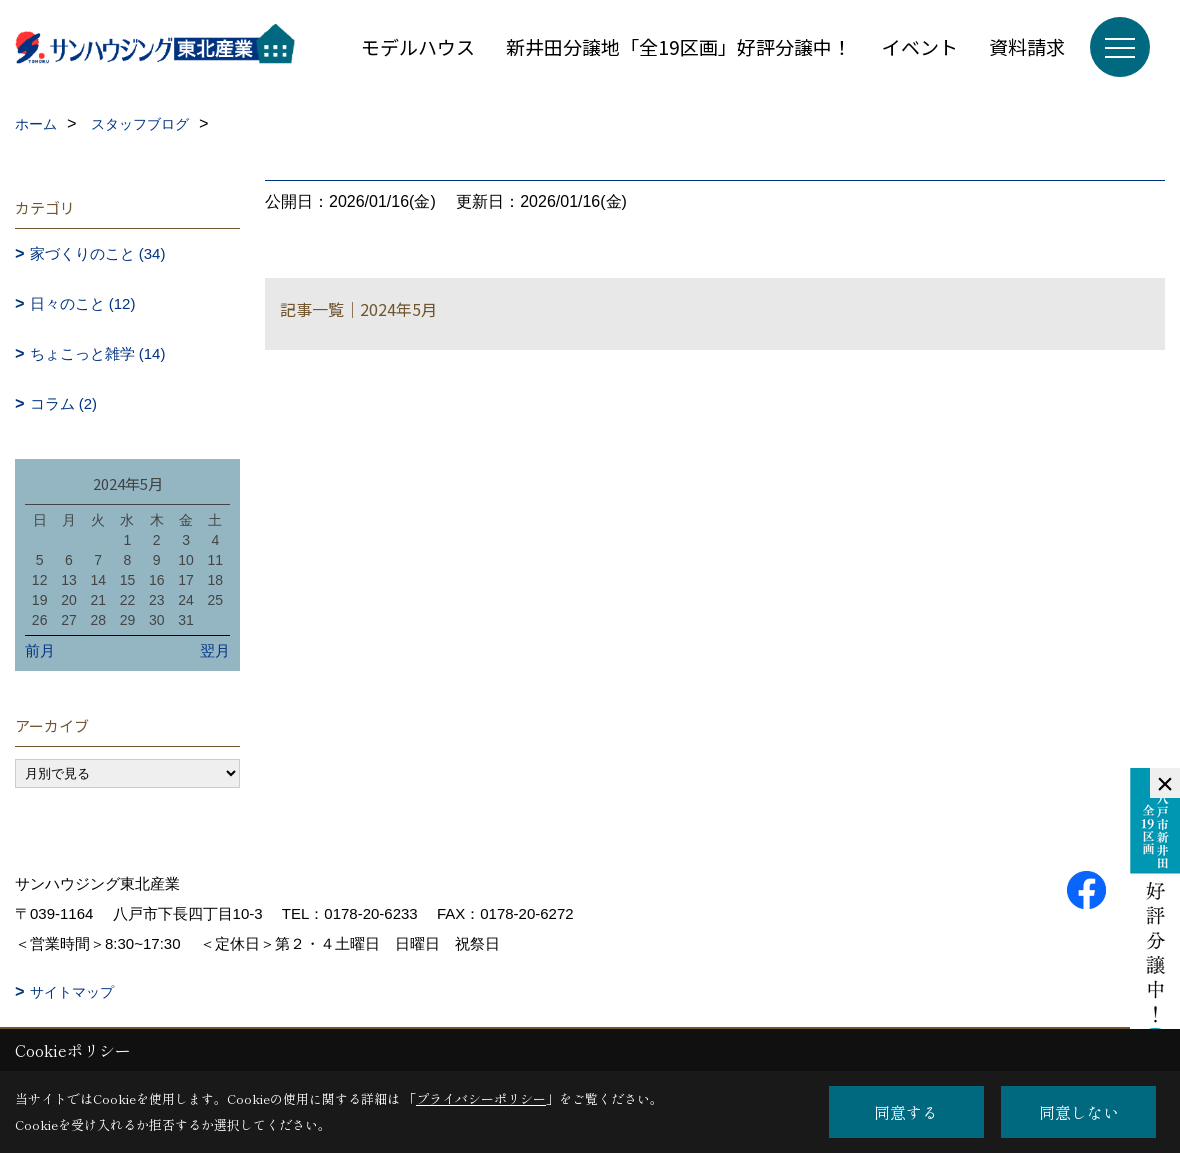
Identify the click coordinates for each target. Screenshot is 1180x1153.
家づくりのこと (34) (98, 253)
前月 (40, 650)
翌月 (215, 650)
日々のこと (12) (83, 303)
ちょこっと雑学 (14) (98, 353)
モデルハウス (418, 46)
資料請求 (1027, 46)
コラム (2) (64, 403)
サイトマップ (72, 992)
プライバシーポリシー (481, 1098)
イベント (920, 46)
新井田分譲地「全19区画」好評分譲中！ (678, 46)
